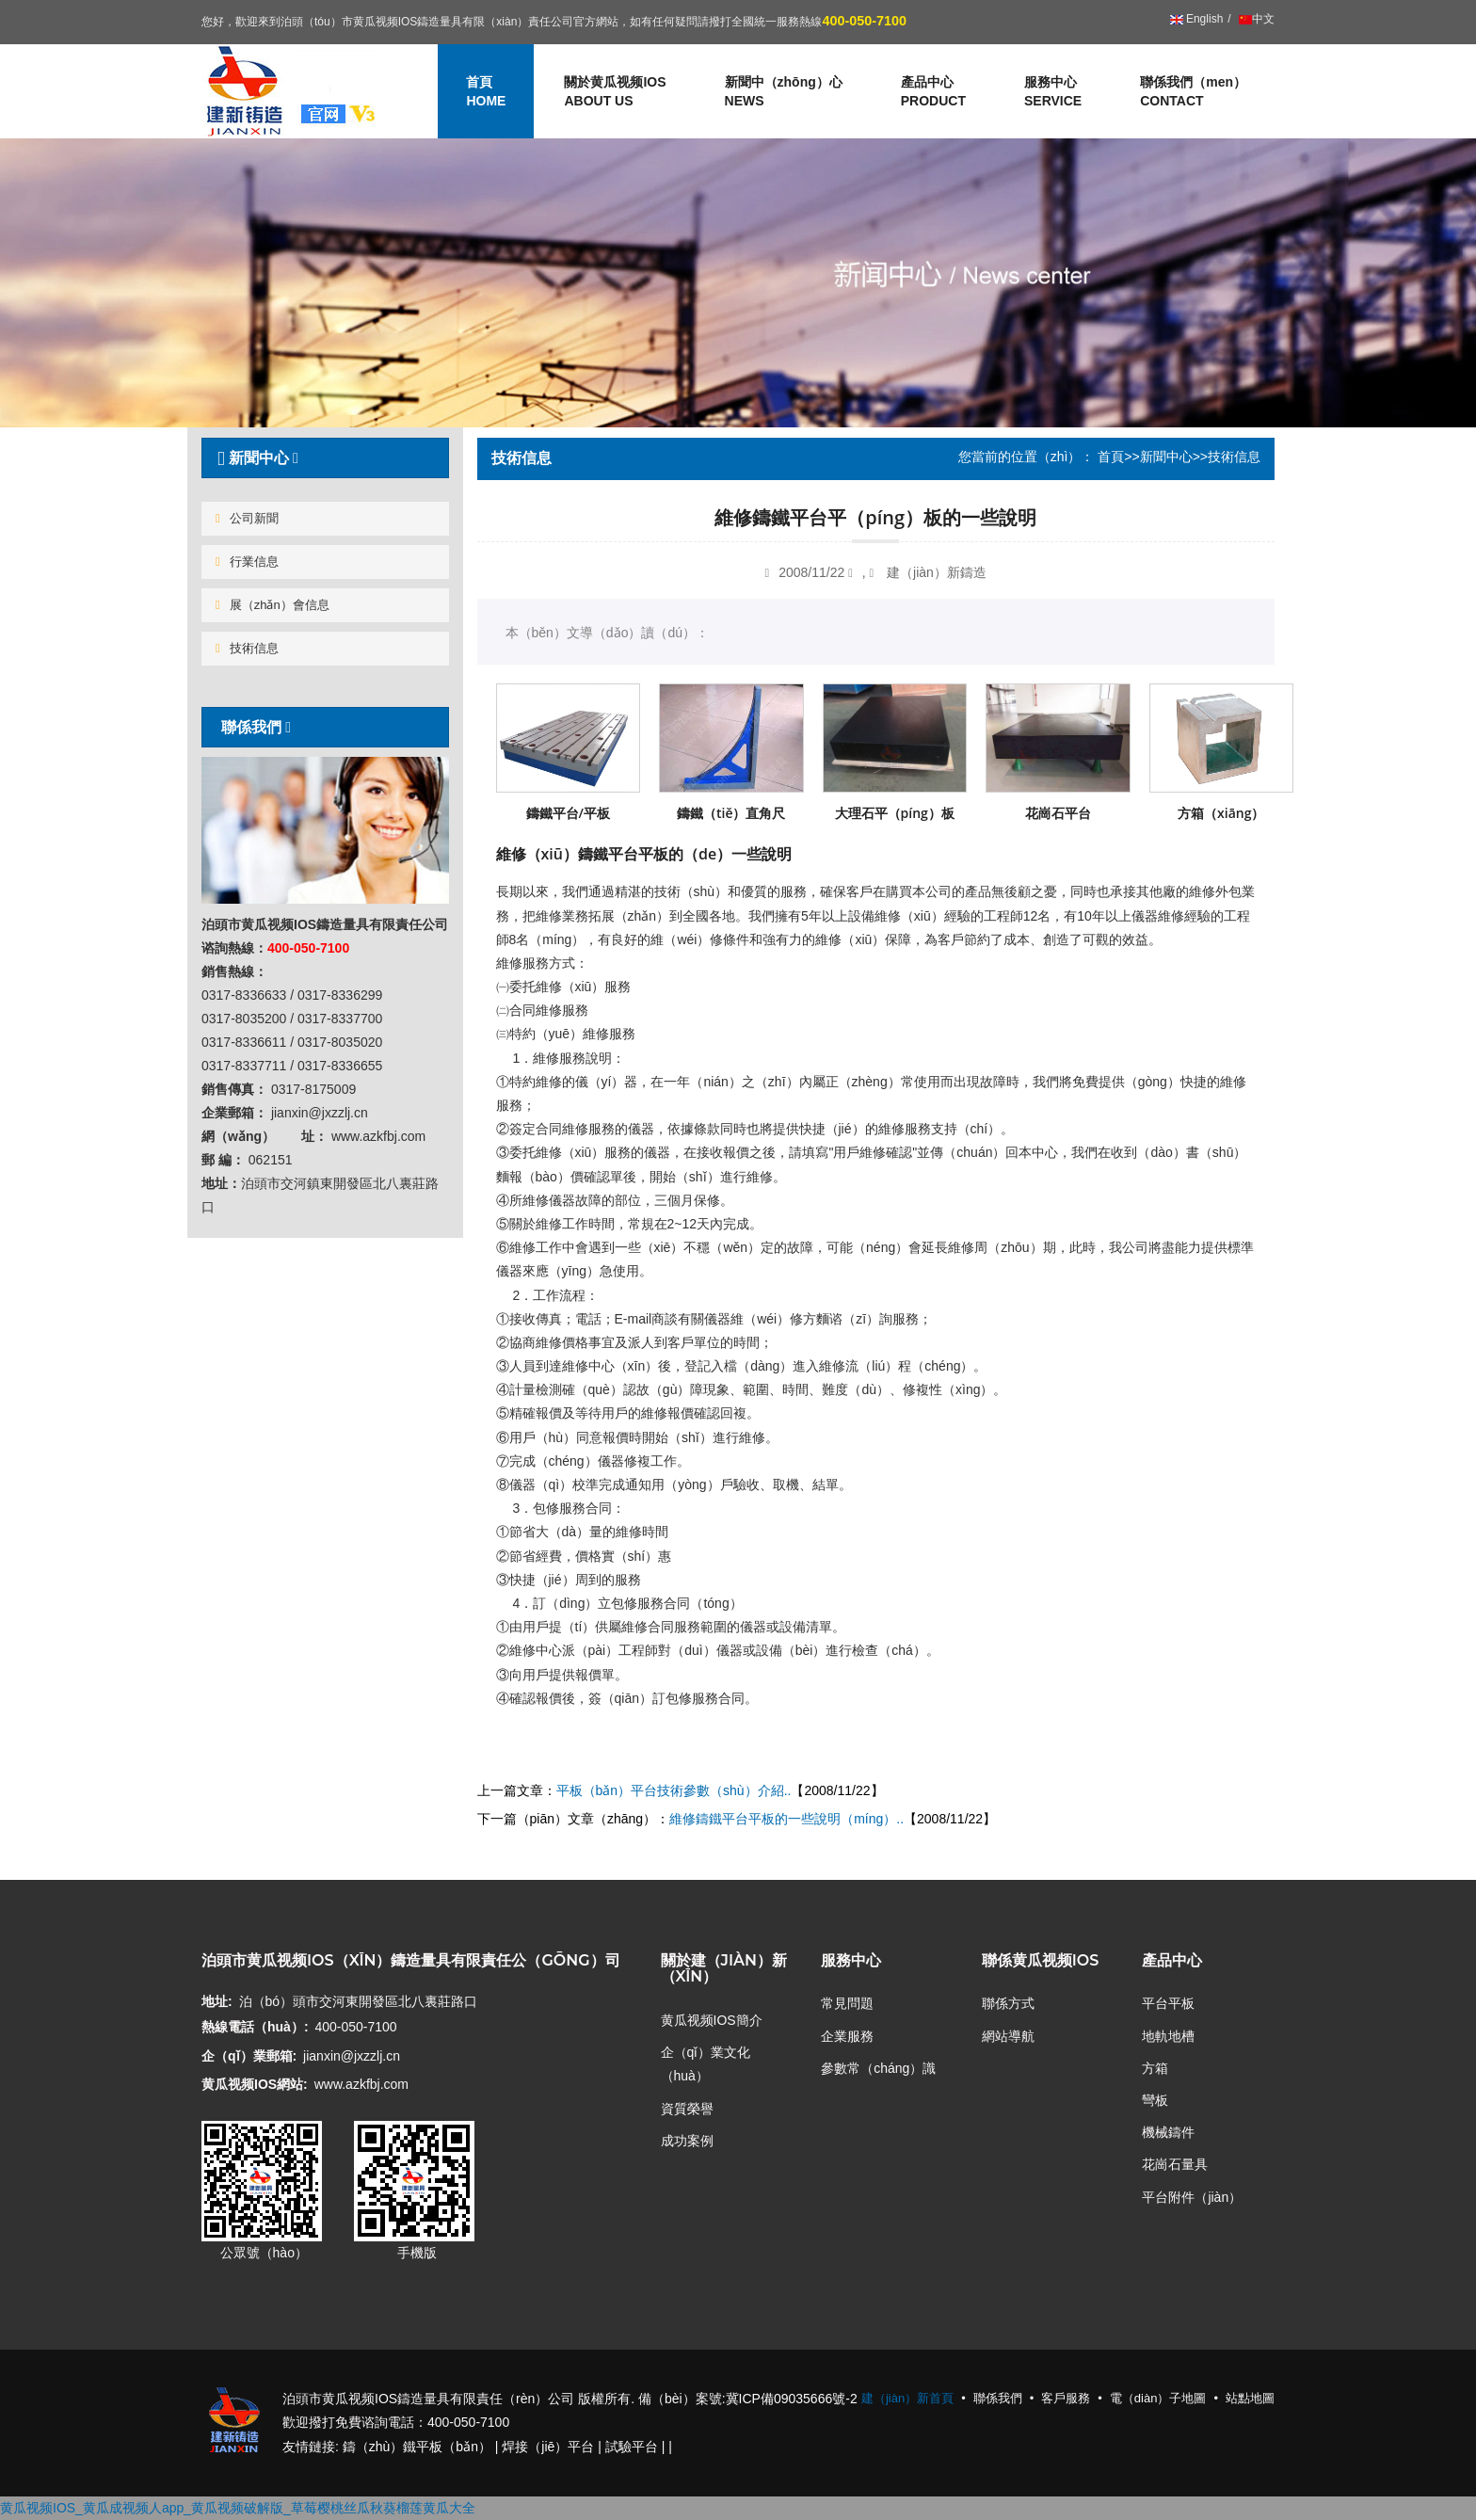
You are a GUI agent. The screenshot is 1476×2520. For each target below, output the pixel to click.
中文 (1255, 18)
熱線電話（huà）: (255, 2026)
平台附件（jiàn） (1192, 2197)
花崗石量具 (1175, 2164)
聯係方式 (1008, 2003)
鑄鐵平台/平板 (568, 813)
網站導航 (1008, 2036)
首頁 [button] (485, 92)
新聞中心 (1166, 456)
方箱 (1155, 2068)
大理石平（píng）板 (895, 813)
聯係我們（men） (1193, 92)
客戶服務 (1065, 2398)
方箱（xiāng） (1221, 813)
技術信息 (247, 648)
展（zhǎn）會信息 (272, 605)
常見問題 (847, 2003)
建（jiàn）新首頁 (907, 2398)
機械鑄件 (1168, 2132)
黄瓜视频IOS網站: (254, 2084)
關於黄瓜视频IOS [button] (615, 92)
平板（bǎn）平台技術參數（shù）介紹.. (674, 1790)
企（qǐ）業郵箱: (249, 2055)
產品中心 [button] (933, 92)
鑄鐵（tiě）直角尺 (731, 813)
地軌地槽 (1168, 2036)
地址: (217, 2001)
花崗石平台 (1058, 813)
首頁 (1111, 456)
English (1197, 18)
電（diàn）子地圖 (1158, 2398)
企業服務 (847, 2036)
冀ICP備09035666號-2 (792, 2398)
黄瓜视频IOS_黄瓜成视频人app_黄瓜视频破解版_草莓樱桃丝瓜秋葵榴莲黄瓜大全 (237, 2507)
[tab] (325, 458)
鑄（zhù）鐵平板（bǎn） (417, 2446)
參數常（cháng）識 (878, 2068)
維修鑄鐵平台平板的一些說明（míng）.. (786, 1818)
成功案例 (687, 2140)
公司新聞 (247, 518)
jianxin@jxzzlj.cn (351, 2055)
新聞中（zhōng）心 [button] (783, 92)
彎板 (1155, 2100)
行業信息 (247, 561)
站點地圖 (1250, 2398)
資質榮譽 (687, 2108)
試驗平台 (631, 2446)
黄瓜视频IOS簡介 (711, 2020)
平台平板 (1168, 2003)
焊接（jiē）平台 (548, 2446)
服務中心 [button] (1053, 92)
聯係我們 (251, 726)
